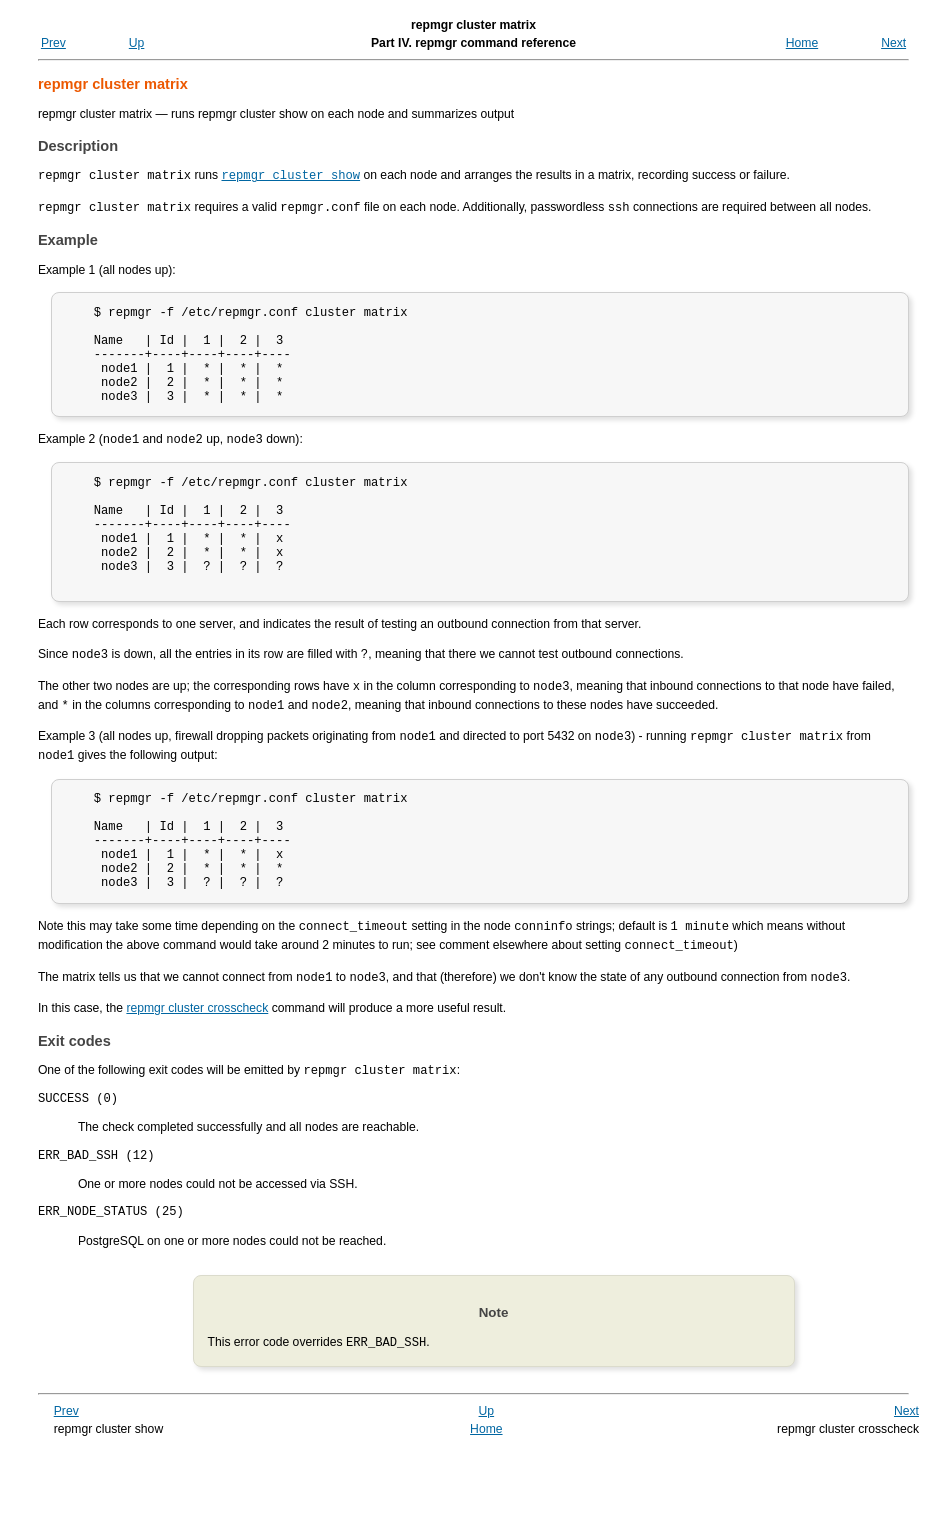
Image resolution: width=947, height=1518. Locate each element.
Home (802, 43)
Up (137, 43)
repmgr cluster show (290, 174)
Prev (53, 43)
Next (893, 43)
